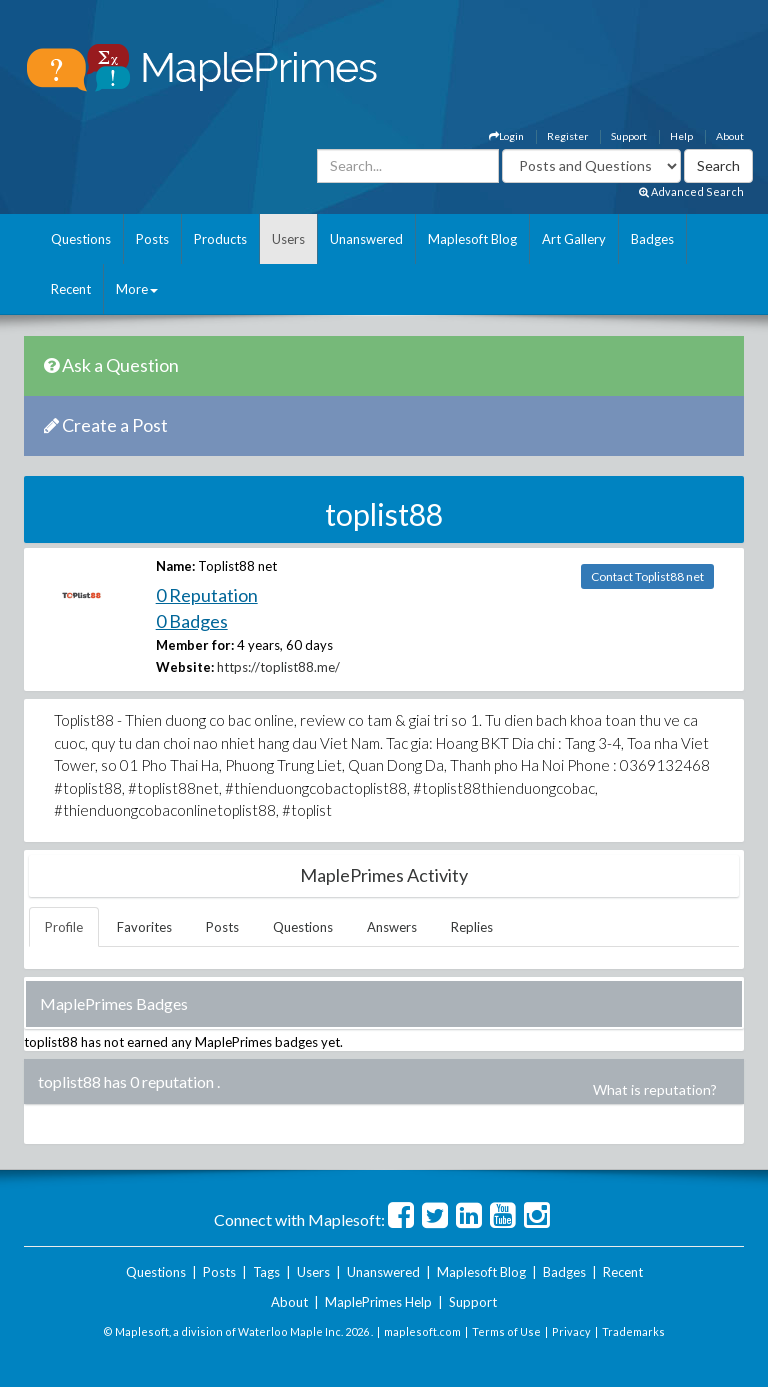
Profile (64, 927)
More (137, 289)
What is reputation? (655, 1089)
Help (681, 136)
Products (220, 239)
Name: (175, 566)
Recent (71, 289)
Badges (652, 239)
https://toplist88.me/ (278, 667)
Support (629, 136)
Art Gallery (574, 239)
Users (288, 239)
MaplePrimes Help (378, 1302)
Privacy (571, 1331)
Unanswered (366, 239)
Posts (152, 239)
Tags (266, 1272)
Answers (392, 927)
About (730, 136)
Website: (185, 667)
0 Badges (192, 621)
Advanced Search (691, 191)
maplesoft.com (422, 1331)
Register (567, 136)
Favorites (144, 927)
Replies (472, 927)
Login (506, 136)
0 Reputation (207, 595)
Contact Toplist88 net (647, 576)
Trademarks (633, 1331)
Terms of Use (506, 1331)
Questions (81, 239)
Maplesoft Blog (472, 239)
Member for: (195, 645)
